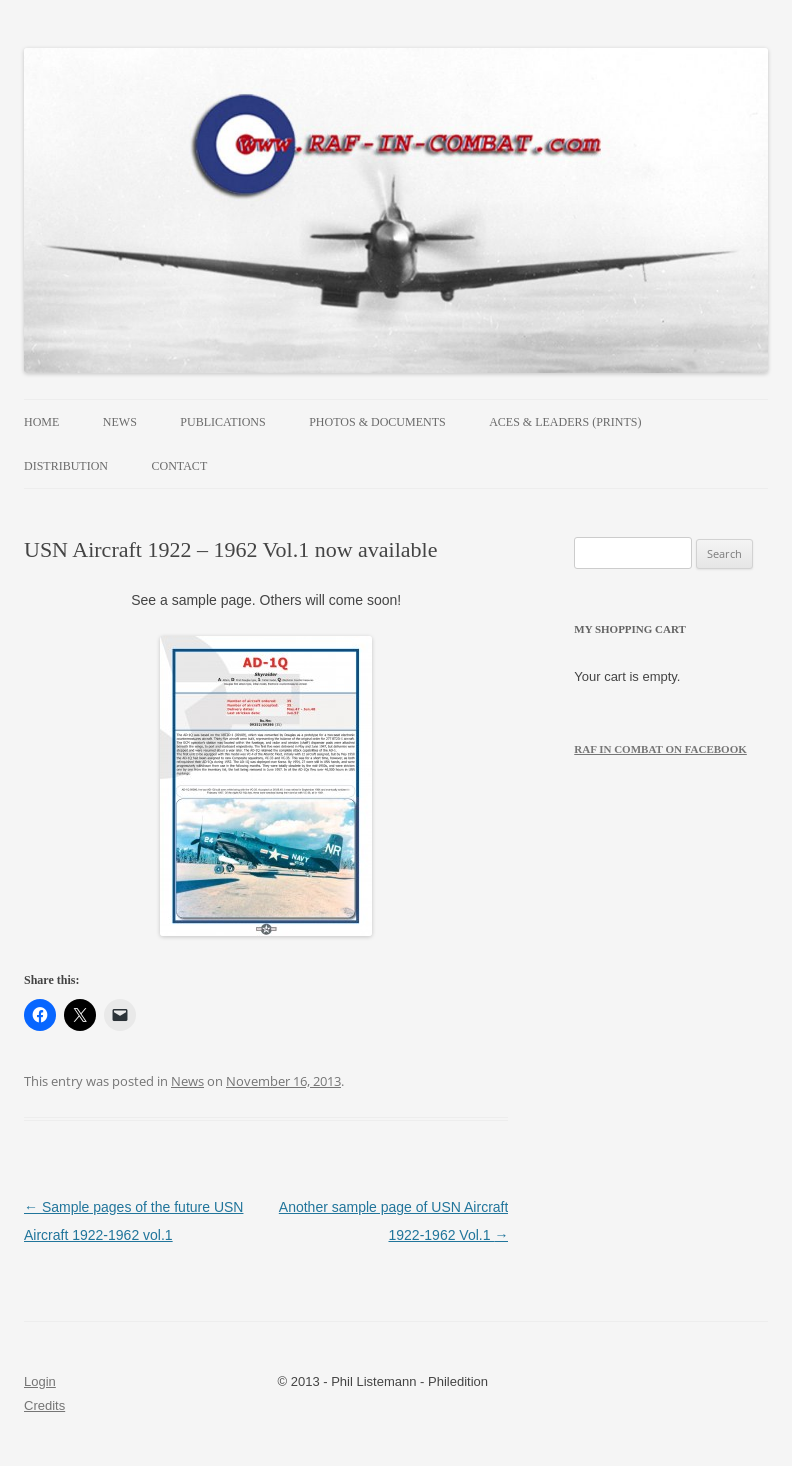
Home (41, 422)
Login (40, 1381)
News (120, 422)
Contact (180, 466)
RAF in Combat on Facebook (660, 749)
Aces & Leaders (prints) (565, 422)
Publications (222, 422)
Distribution (66, 466)
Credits (44, 1405)
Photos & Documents (377, 422)
